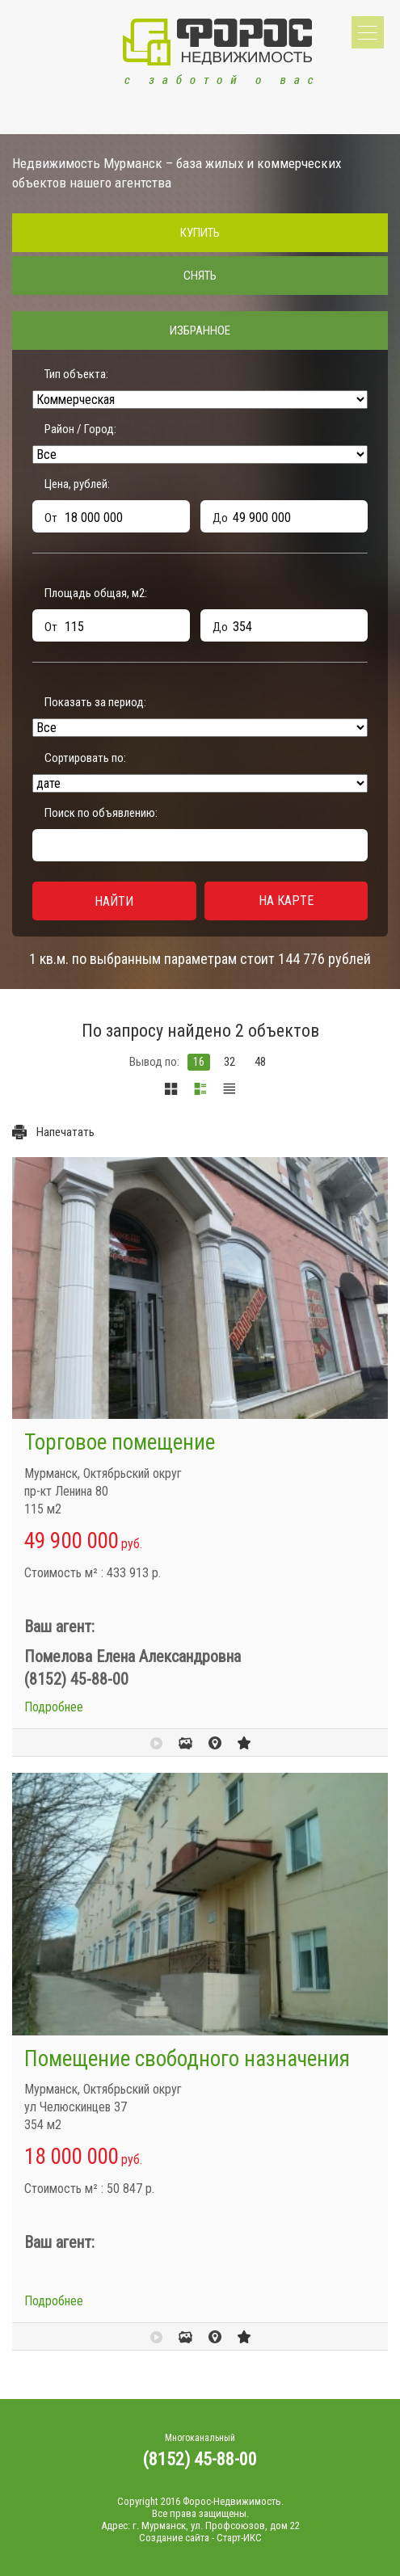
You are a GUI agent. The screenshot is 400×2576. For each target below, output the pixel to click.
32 (229, 1061)
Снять (200, 275)
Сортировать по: (85, 758)
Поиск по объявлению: (101, 813)
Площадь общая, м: (95, 593)
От (50, 518)
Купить (200, 232)
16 (198, 1061)
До (220, 518)
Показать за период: (95, 702)
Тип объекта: (76, 374)
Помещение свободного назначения (187, 2059)
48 (260, 1061)
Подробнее (53, 1707)
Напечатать (65, 1132)
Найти (114, 901)
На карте (286, 900)
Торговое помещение (119, 1442)
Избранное (200, 330)
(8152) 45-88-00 (200, 2459)
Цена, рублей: (77, 484)
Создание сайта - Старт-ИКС (200, 2538)
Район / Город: (80, 429)
